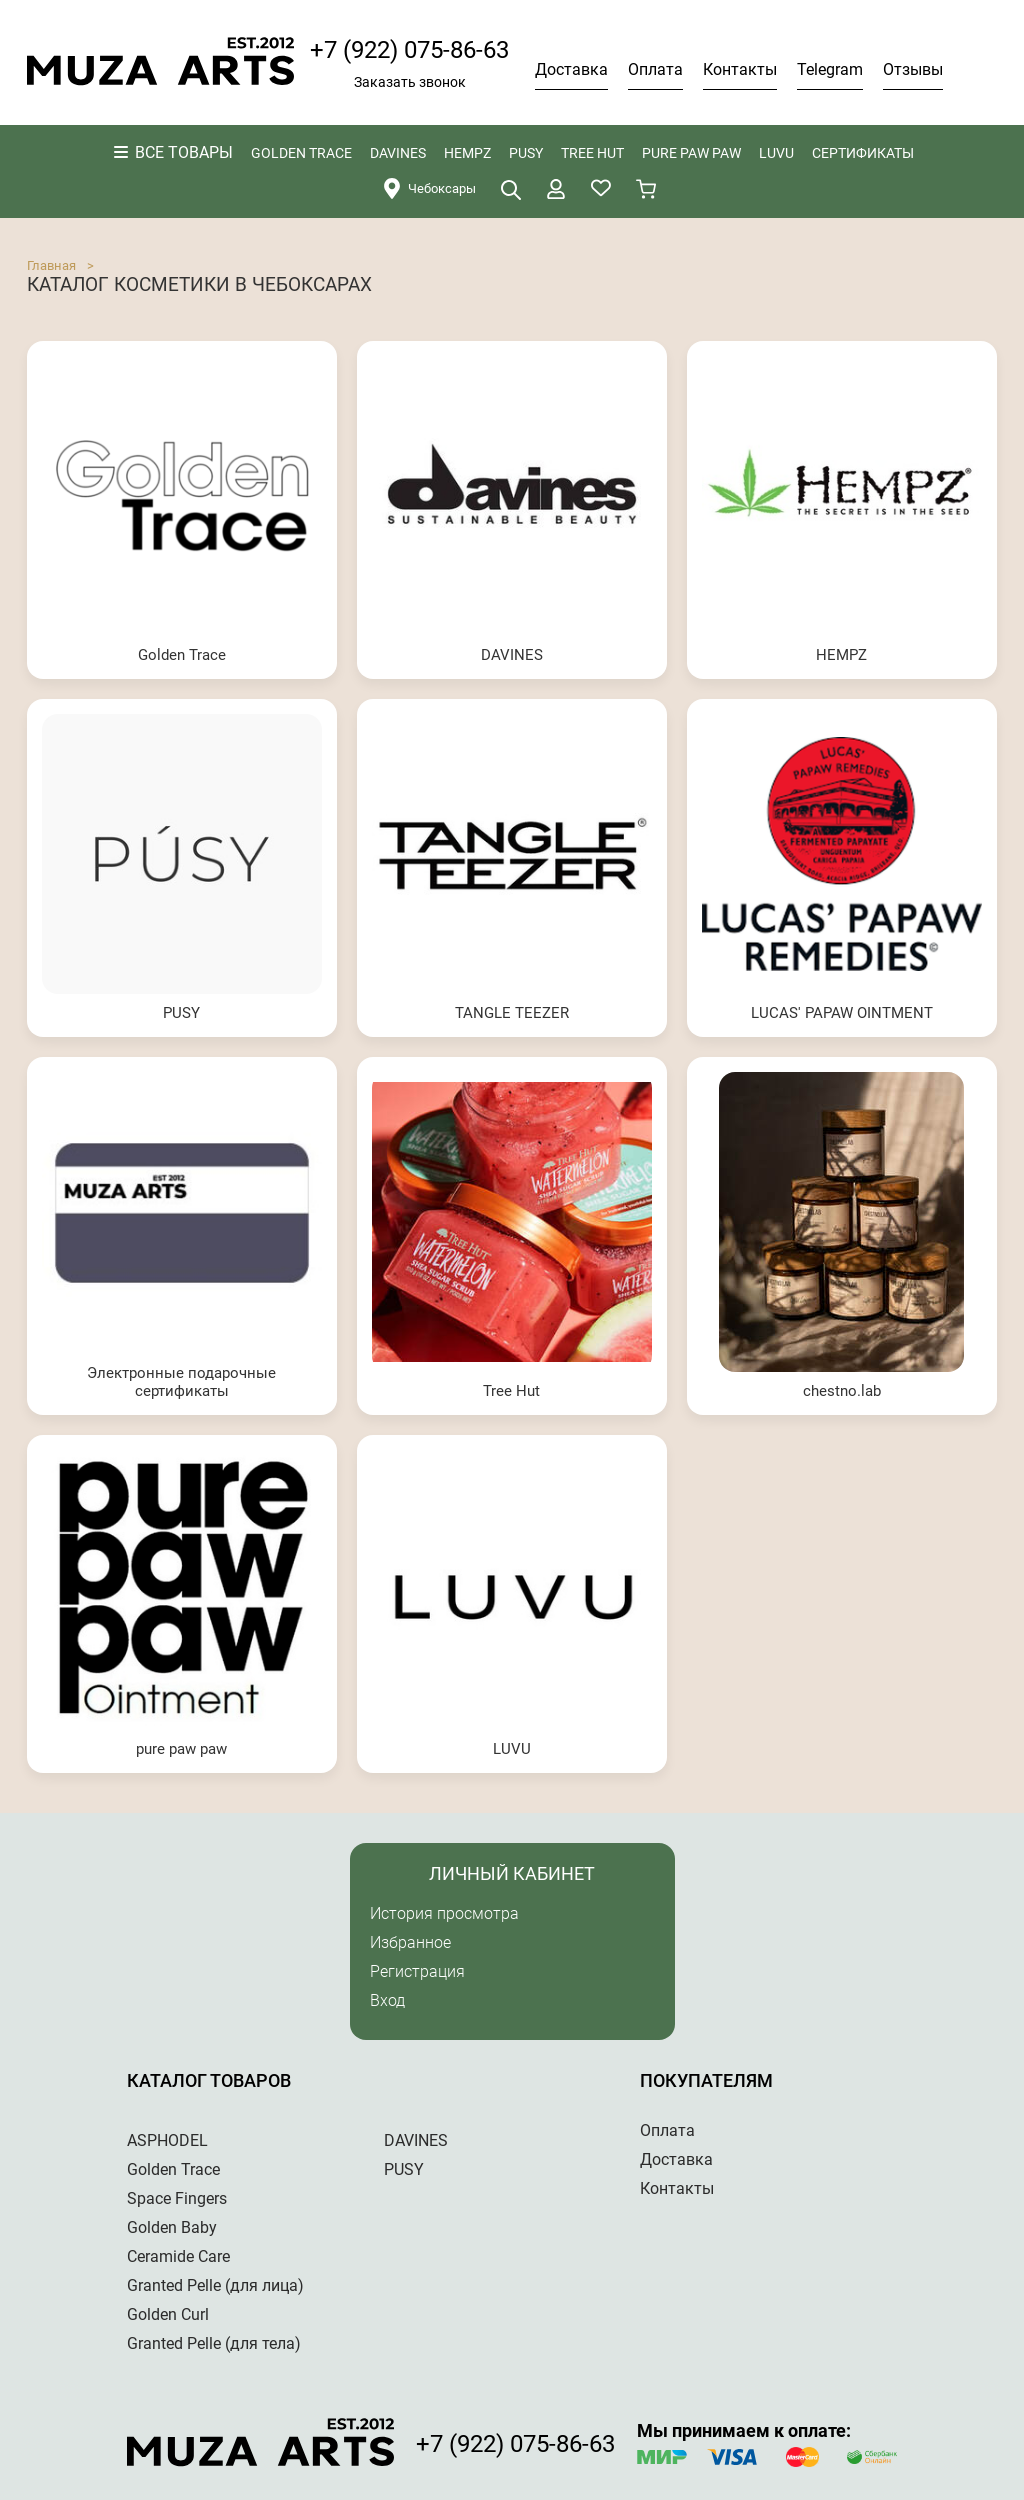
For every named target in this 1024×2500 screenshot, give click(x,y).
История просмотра (444, 1913)
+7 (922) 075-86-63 (409, 50)
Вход (387, 2000)
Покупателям (706, 2080)
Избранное (410, 1942)
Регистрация (417, 1971)
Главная (51, 265)
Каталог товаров (209, 2080)
